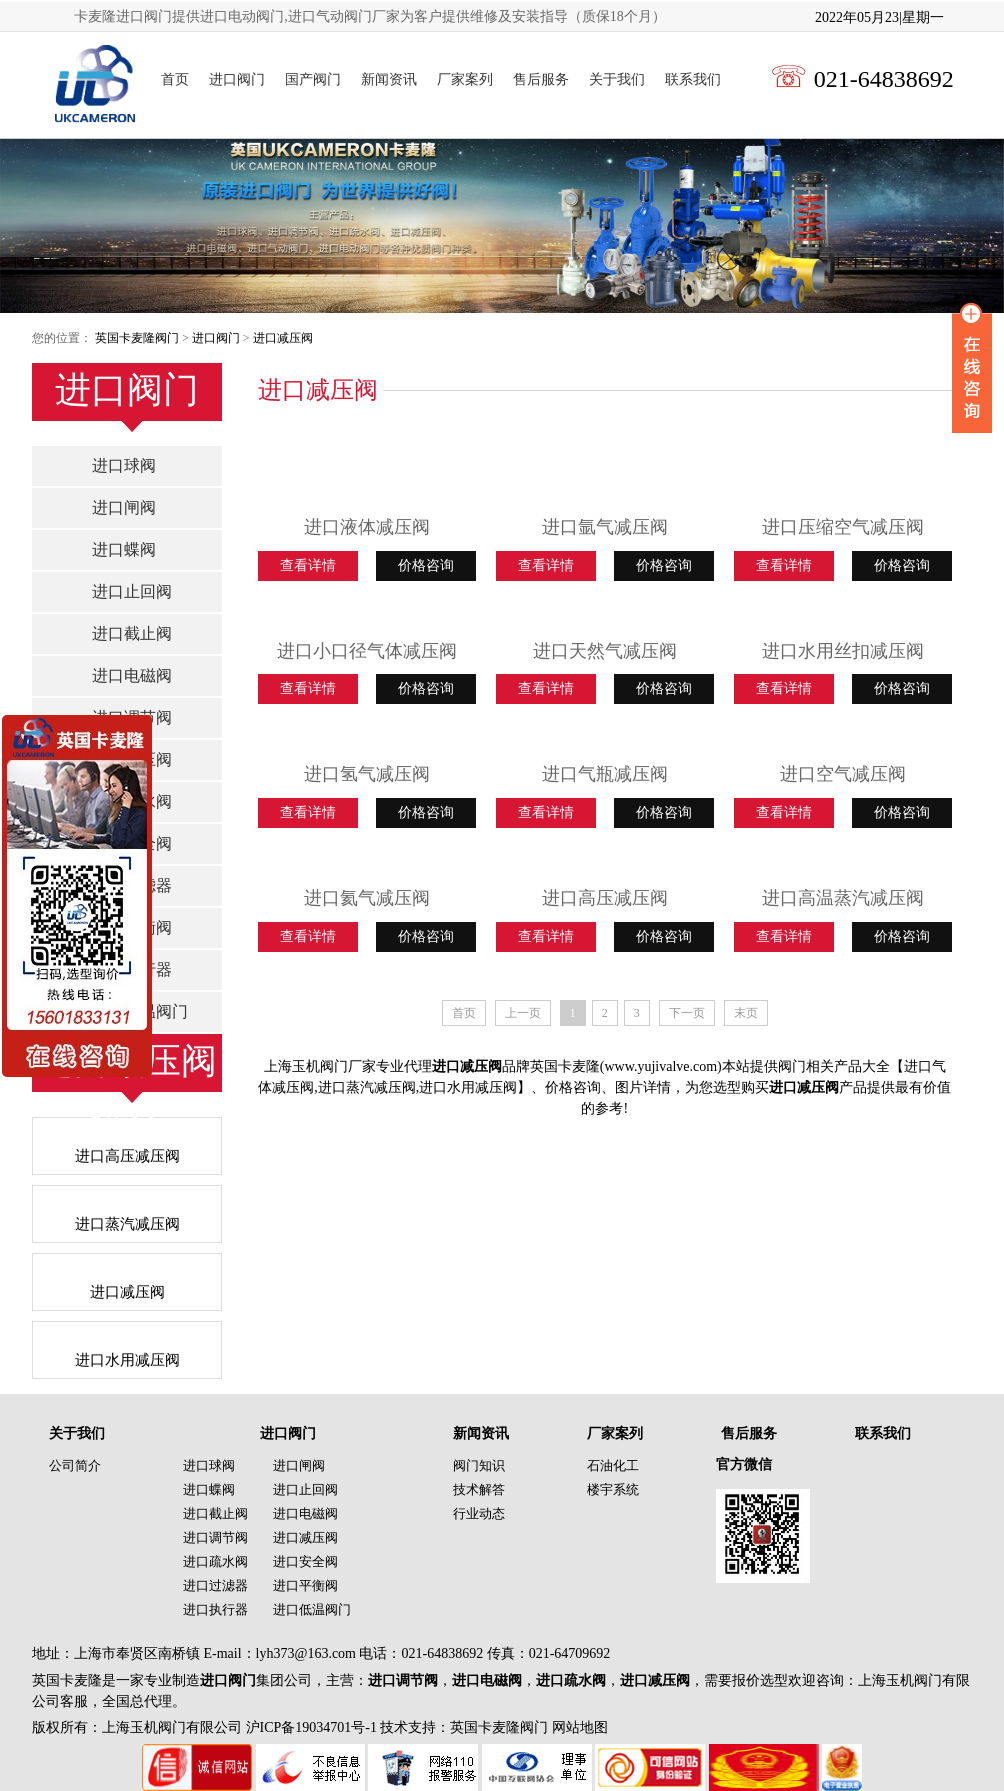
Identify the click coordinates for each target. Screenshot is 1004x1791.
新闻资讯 (389, 79)
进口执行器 (215, 1609)
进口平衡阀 (305, 1585)
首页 (175, 79)
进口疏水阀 (215, 1561)
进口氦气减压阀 (367, 898)
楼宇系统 (613, 1489)
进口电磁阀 (132, 675)
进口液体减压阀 (367, 527)
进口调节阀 (215, 1537)
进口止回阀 (132, 591)
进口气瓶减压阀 (605, 774)
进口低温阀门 (312, 1609)
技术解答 (479, 1489)
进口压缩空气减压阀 (843, 527)
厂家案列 (465, 79)
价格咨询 (426, 565)
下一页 (687, 1013)
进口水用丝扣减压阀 (843, 651)
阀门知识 (479, 1465)
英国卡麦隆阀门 (137, 338)
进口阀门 (237, 79)
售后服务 (541, 79)
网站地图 (580, 1727)
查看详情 (308, 565)
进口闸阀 (124, 507)
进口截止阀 (132, 633)
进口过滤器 (215, 1585)
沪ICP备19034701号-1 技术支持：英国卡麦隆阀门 (395, 1727)
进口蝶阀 (124, 549)
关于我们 (617, 79)
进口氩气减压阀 (605, 527)
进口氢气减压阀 (367, 774)
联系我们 (693, 79)
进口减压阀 (283, 338)
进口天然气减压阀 (605, 651)
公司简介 (75, 1465)
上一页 (523, 1013)
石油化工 (613, 1465)
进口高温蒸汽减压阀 (843, 898)
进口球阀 (124, 465)
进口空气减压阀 (843, 774)
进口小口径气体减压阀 (367, 651)
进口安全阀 (305, 1561)
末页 (746, 1013)
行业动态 (479, 1513)
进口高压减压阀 (605, 898)
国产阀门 (313, 79)
